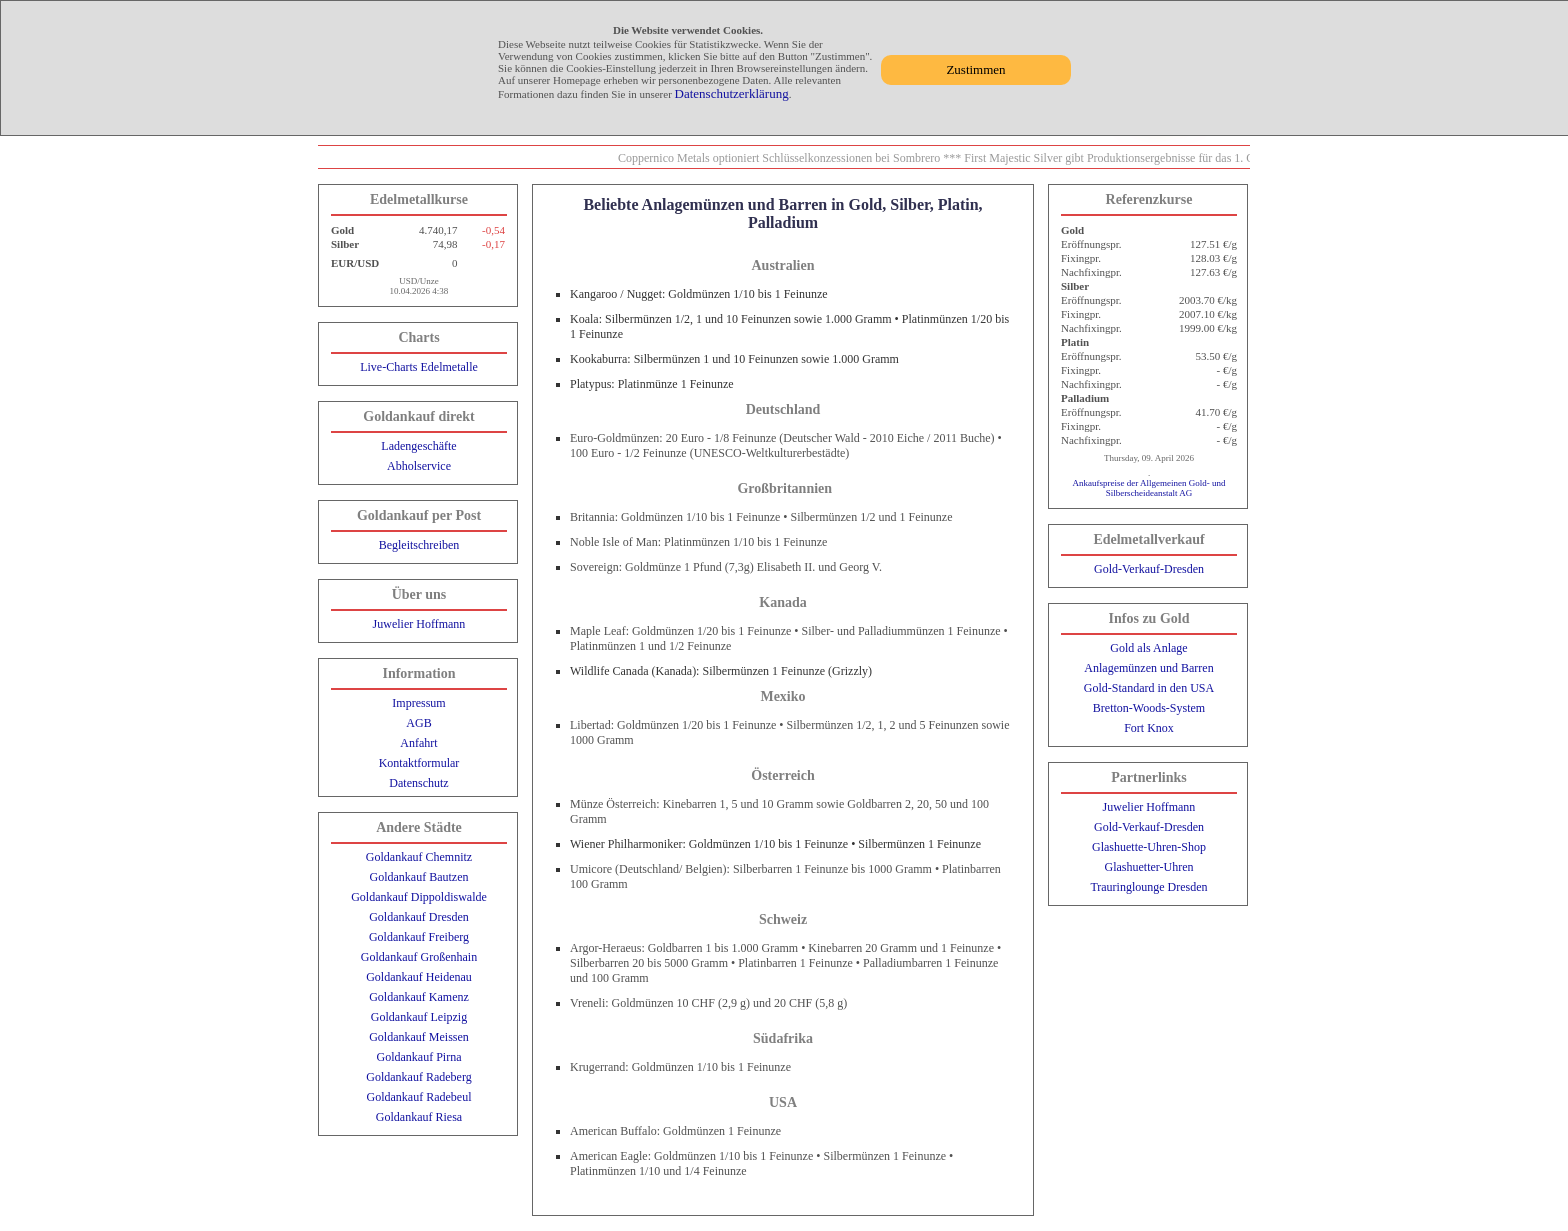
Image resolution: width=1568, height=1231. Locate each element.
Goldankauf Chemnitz (419, 857)
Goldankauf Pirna (419, 1057)
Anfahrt (418, 743)
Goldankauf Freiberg (419, 937)
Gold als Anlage (1148, 648)
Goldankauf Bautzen (419, 877)
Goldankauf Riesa (419, 1117)
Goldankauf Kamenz (419, 997)
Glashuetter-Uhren (1148, 867)
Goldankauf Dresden (419, 917)
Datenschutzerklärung (732, 93)
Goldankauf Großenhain (419, 957)
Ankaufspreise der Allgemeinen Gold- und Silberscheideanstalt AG (1149, 488)
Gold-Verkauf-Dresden (1149, 569)
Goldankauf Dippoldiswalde (419, 897)
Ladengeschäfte (418, 446)
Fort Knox (1149, 728)
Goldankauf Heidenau (419, 977)
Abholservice (419, 466)
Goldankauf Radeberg (418, 1077)
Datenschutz (418, 783)
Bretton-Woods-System (1149, 708)
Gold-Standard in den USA (1149, 688)
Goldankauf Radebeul (419, 1097)
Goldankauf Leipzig (419, 1017)
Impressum (418, 703)
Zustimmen (975, 69)
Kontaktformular (419, 763)
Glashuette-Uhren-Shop (1149, 847)
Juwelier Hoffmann (419, 624)
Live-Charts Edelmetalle (419, 367)
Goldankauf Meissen (419, 1037)
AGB (418, 723)
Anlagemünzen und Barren (1148, 668)
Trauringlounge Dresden (1148, 887)
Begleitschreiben (419, 545)
